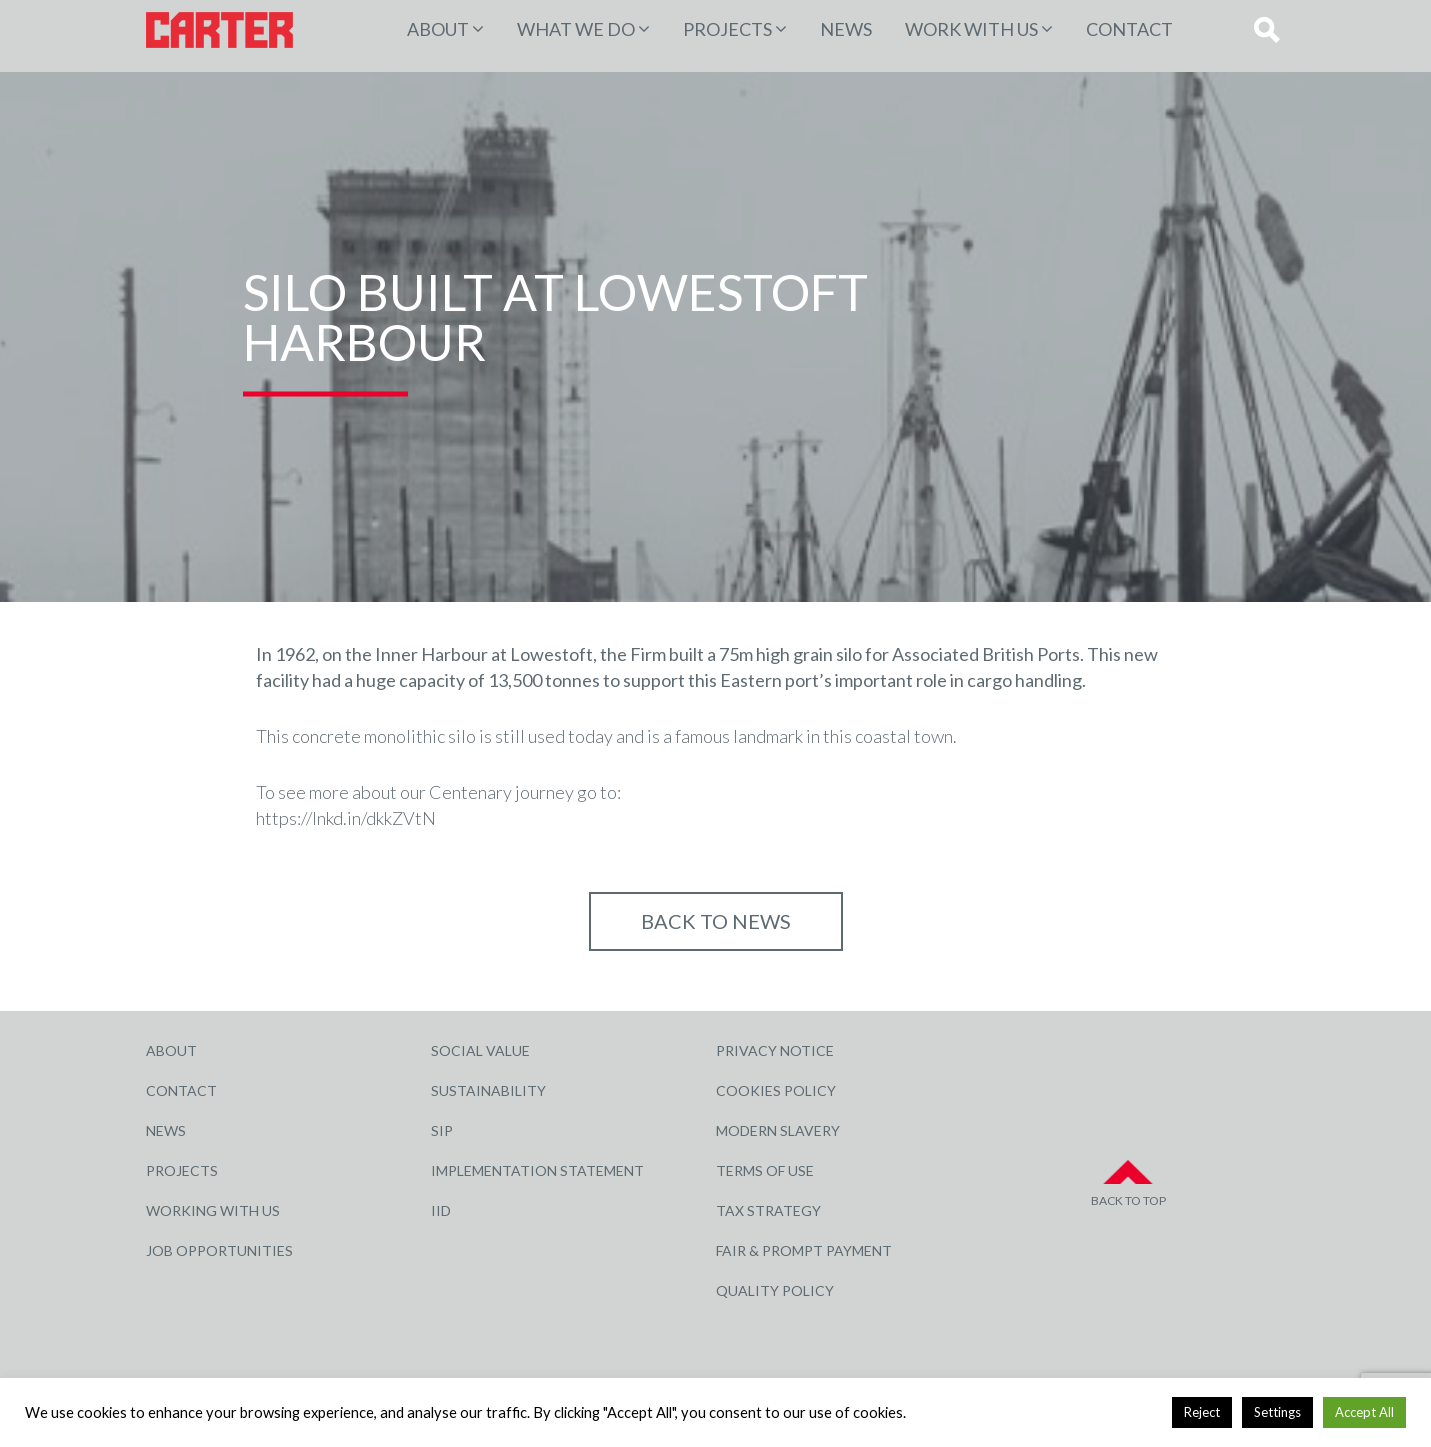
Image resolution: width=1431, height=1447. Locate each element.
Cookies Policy (776, 1090)
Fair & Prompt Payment (804, 1250)
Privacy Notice (775, 1050)
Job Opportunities (219, 1250)
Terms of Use (765, 1170)
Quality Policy (775, 1290)
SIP (442, 1130)
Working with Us (213, 1210)
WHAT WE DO (576, 29)
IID (441, 1210)
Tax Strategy (768, 1210)
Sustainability (488, 1090)
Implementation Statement (537, 1170)
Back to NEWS (716, 921)
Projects (182, 1170)
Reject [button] (1202, 1412)
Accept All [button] (1364, 1412)
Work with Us (971, 29)
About (438, 29)
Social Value (480, 1050)
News (846, 29)
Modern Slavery (778, 1130)
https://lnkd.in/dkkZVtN (346, 818)
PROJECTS (727, 29)
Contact (1129, 29)
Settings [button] (1277, 1412)
